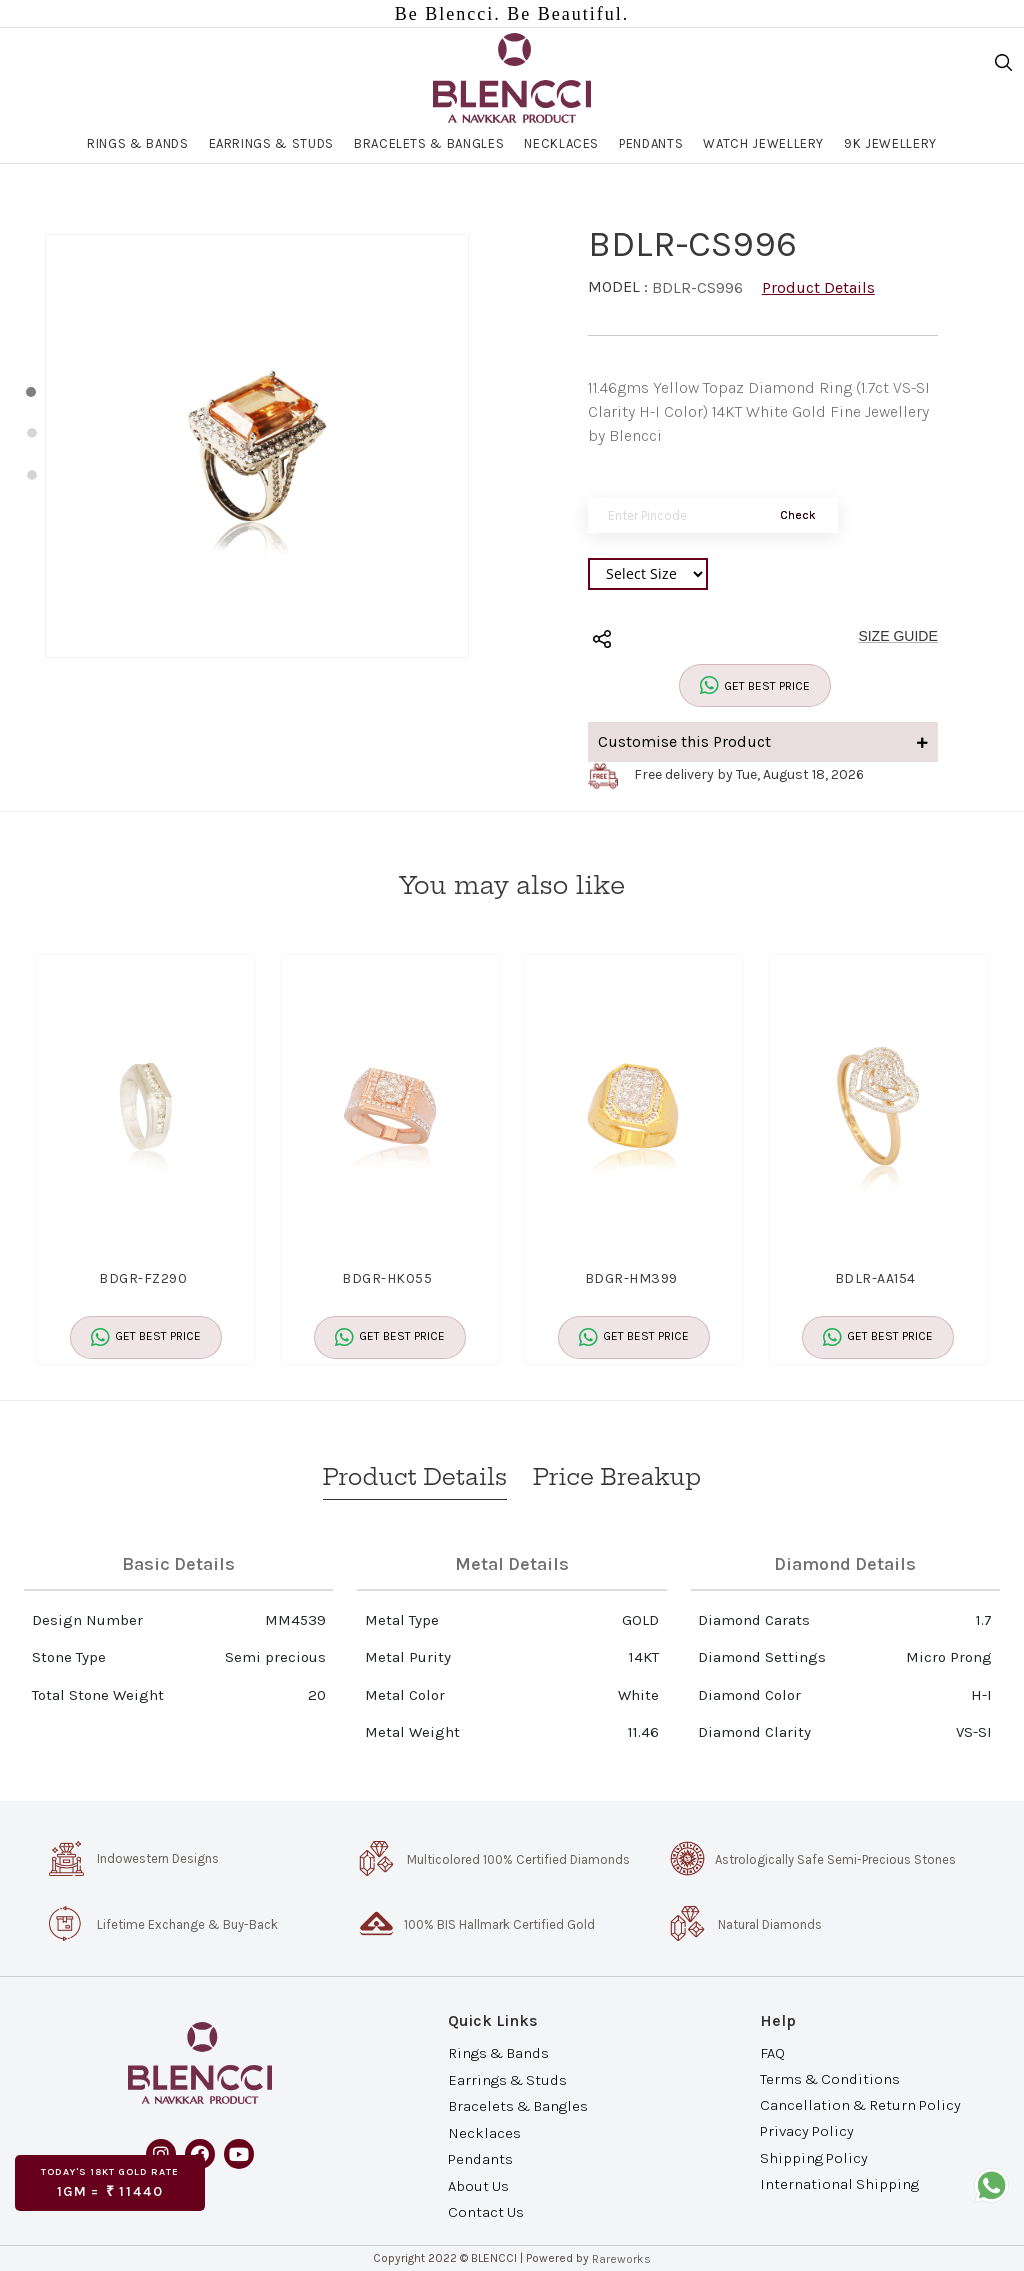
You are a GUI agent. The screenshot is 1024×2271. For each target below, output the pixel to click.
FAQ (772, 2053)
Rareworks (621, 2259)
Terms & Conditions (830, 2079)
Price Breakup (617, 1477)
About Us (478, 2185)
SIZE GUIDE (897, 636)
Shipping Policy (814, 2157)
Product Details (818, 287)
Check (798, 515)
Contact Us (486, 2211)
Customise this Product (763, 741)
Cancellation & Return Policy (860, 2105)
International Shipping (839, 2183)
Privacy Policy (807, 2131)
